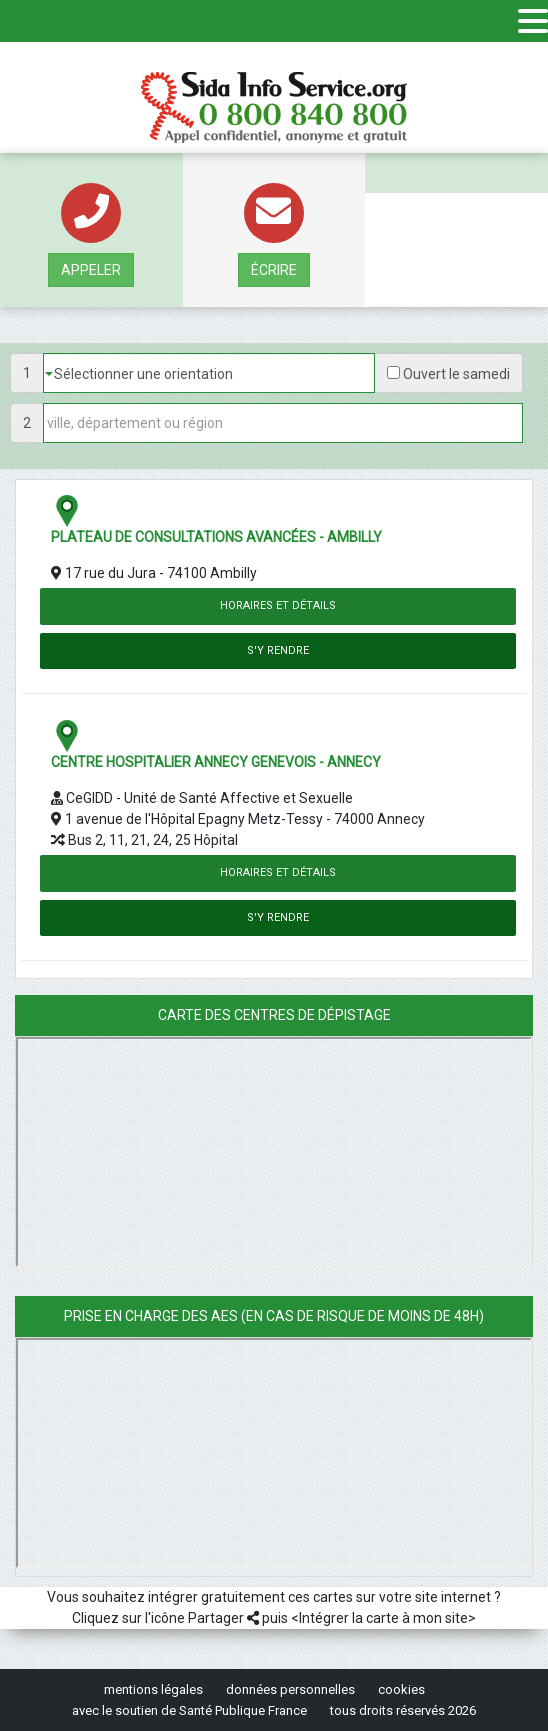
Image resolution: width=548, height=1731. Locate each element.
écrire (274, 270)
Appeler (91, 270)
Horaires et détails (278, 605)
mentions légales (153, 1689)
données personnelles (290, 1689)
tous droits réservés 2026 (403, 1710)
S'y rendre (278, 650)
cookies (401, 1689)
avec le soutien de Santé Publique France (189, 1710)
